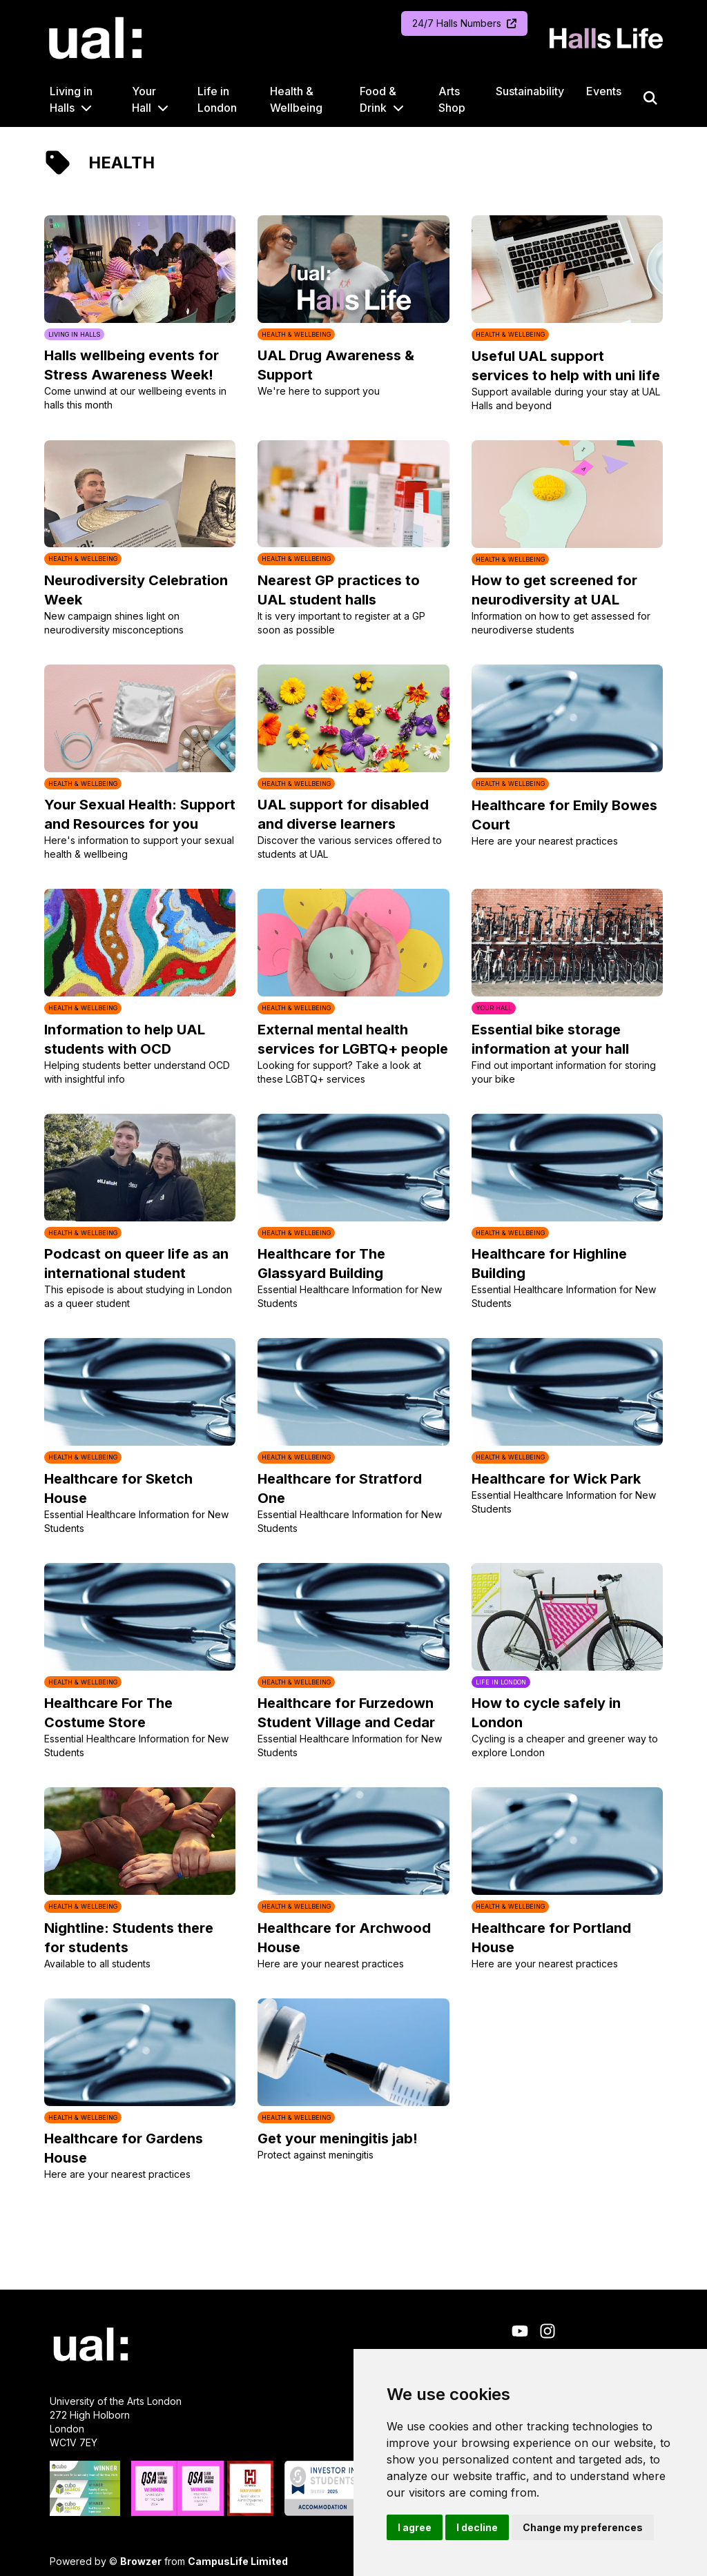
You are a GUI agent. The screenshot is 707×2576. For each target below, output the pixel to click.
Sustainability (530, 91)
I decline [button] (477, 2527)
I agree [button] (415, 2527)
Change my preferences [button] (583, 2527)
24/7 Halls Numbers (464, 23)
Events (603, 91)
